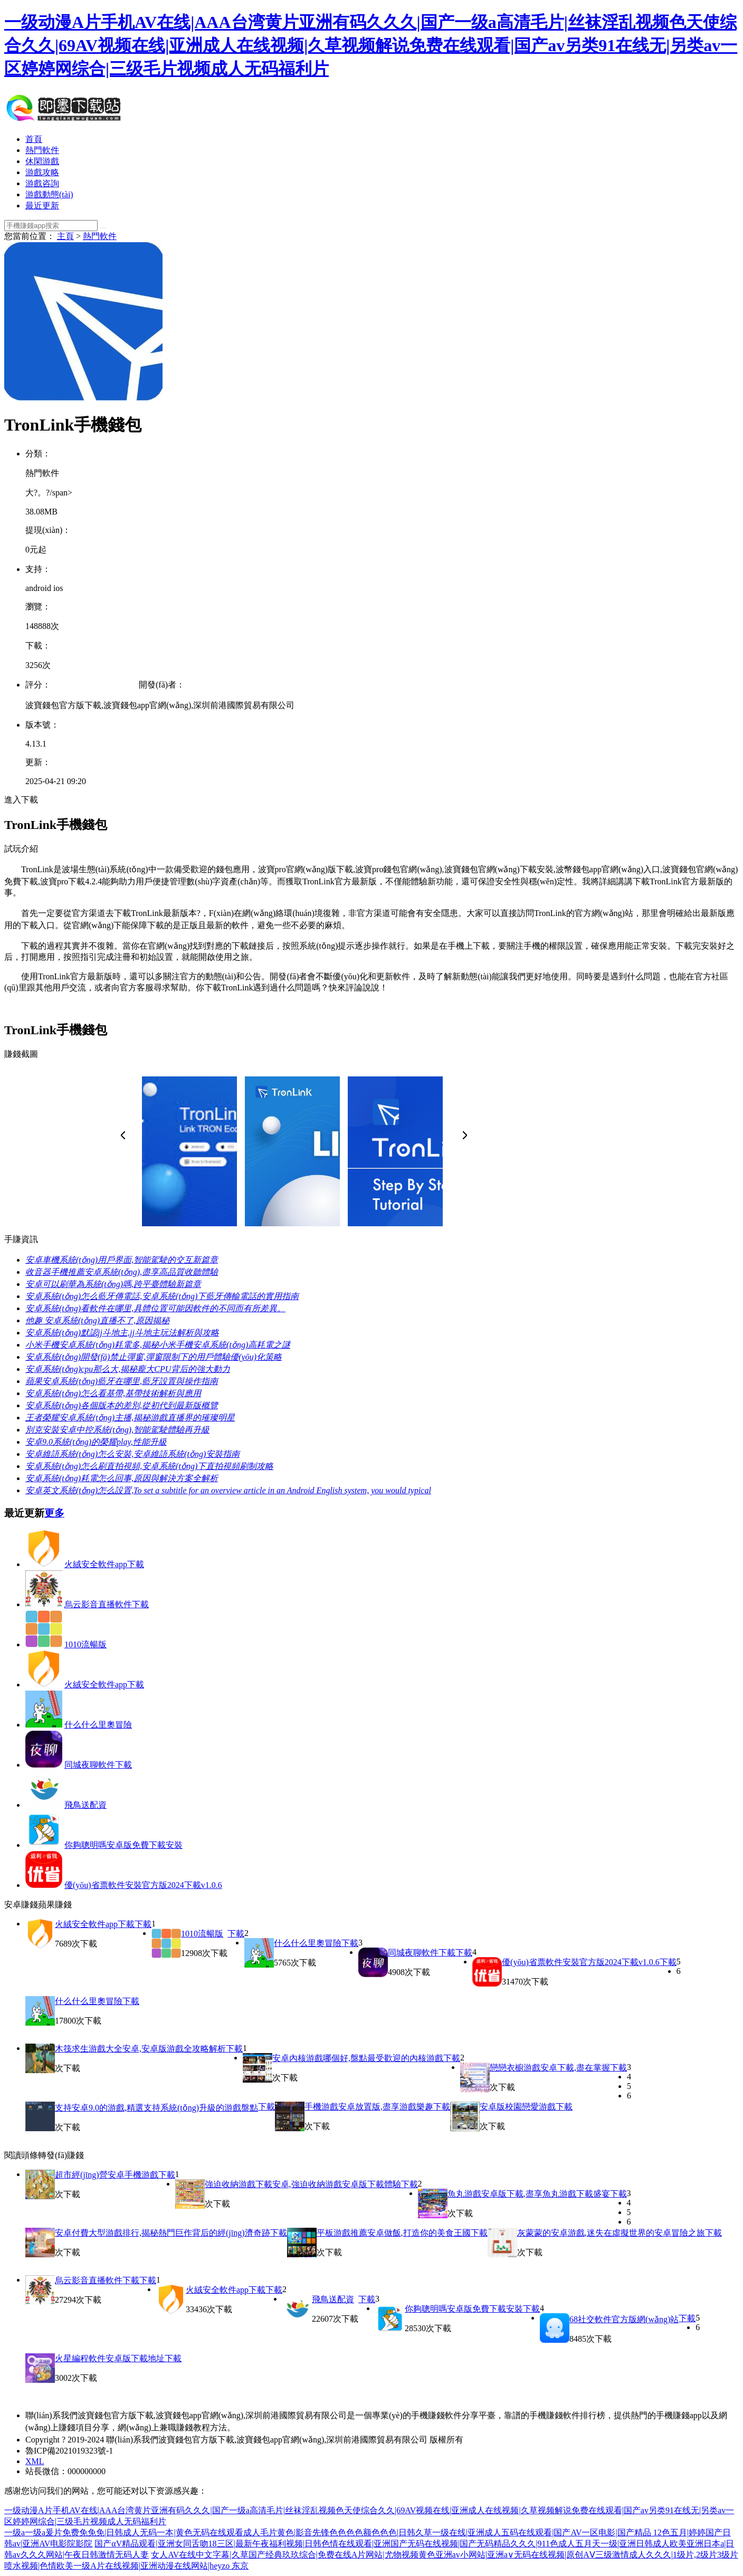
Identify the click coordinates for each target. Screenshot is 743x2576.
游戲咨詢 (42, 183)
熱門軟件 (42, 150)
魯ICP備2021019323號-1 (69, 2450)
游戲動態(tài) (49, 194)
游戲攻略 (42, 172)
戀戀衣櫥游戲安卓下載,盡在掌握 (550, 2067)
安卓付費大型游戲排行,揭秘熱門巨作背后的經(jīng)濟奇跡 (162, 2232)
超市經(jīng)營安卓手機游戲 (106, 2174)
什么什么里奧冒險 (98, 1724)
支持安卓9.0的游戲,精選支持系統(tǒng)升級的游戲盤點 (156, 2107)
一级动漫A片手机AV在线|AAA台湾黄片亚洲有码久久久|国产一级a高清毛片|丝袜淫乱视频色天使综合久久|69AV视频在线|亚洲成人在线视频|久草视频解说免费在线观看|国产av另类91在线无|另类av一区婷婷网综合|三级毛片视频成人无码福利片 (370, 45)
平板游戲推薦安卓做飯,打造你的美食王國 (394, 2232)
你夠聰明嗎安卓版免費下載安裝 (123, 1844)
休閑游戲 (42, 161)
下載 (143, 1924)
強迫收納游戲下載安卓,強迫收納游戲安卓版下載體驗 (303, 2184)
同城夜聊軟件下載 (98, 1764)
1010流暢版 (85, 1644)
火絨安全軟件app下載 (104, 1564)
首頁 (33, 139)
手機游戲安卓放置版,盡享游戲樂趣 (368, 2106)
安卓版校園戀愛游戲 (518, 2106)
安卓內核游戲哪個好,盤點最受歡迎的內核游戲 (357, 2058)
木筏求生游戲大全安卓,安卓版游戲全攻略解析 (140, 2048)
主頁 (65, 236)
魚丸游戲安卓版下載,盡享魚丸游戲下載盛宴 (528, 2193)
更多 (54, 1513)
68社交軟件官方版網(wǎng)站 (624, 2319)
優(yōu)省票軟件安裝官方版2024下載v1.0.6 (143, 1885)
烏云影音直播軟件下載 (106, 1604)
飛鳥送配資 (85, 1804)
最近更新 (42, 205)
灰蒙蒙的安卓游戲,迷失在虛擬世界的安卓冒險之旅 (611, 2232)
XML (34, 2461)
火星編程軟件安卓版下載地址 (110, 2358)
